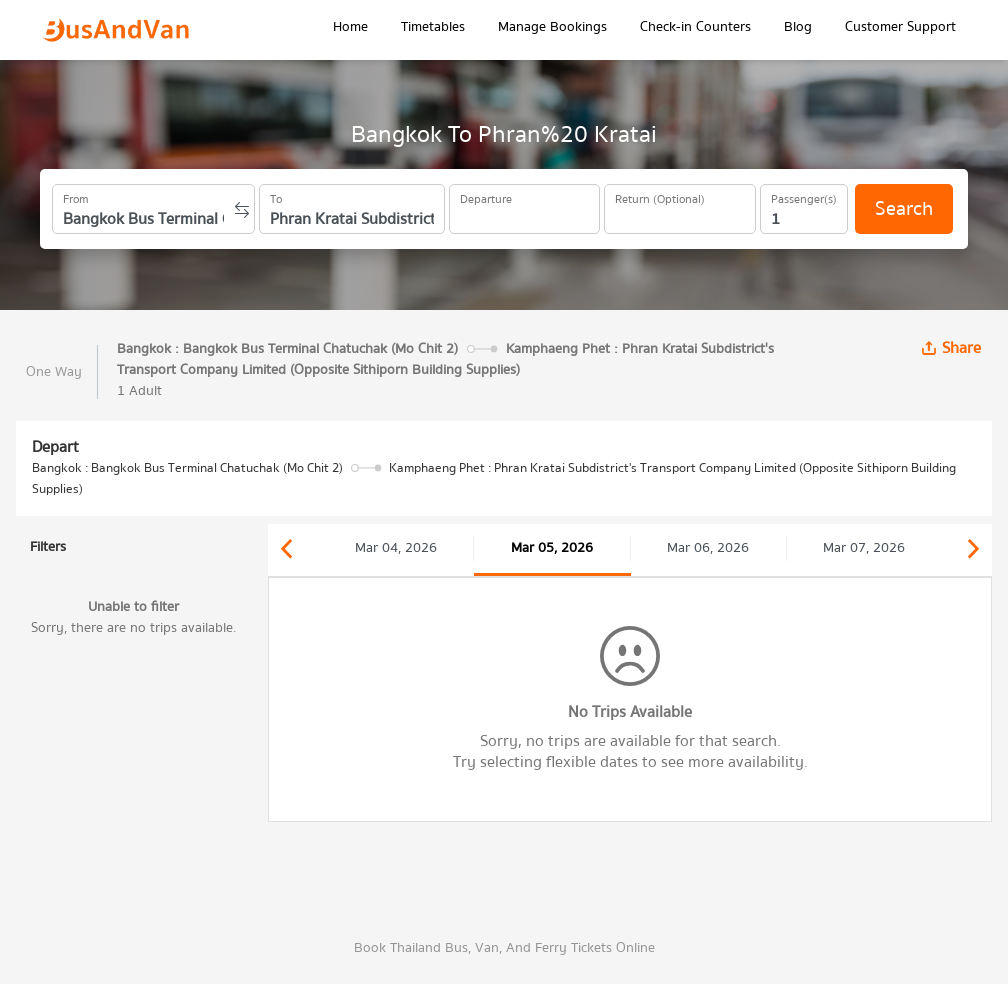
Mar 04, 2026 (396, 548)
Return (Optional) (660, 196)
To (276, 196)
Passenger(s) (804, 196)
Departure (486, 196)
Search (904, 208)
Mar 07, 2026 (864, 548)
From (76, 196)
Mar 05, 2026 (552, 548)
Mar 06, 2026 (708, 548)
